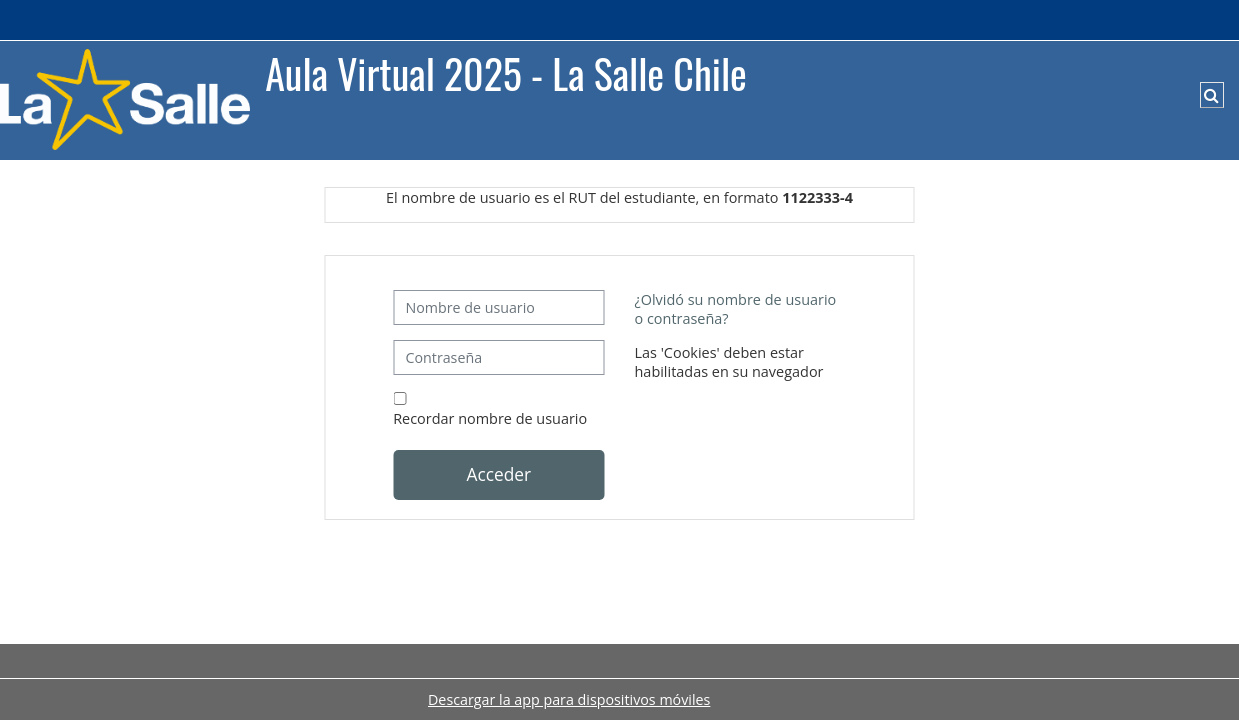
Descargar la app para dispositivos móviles (569, 699)
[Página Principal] (125, 98)
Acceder (498, 474)
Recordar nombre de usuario (490, 418)
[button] (1212, 95)
